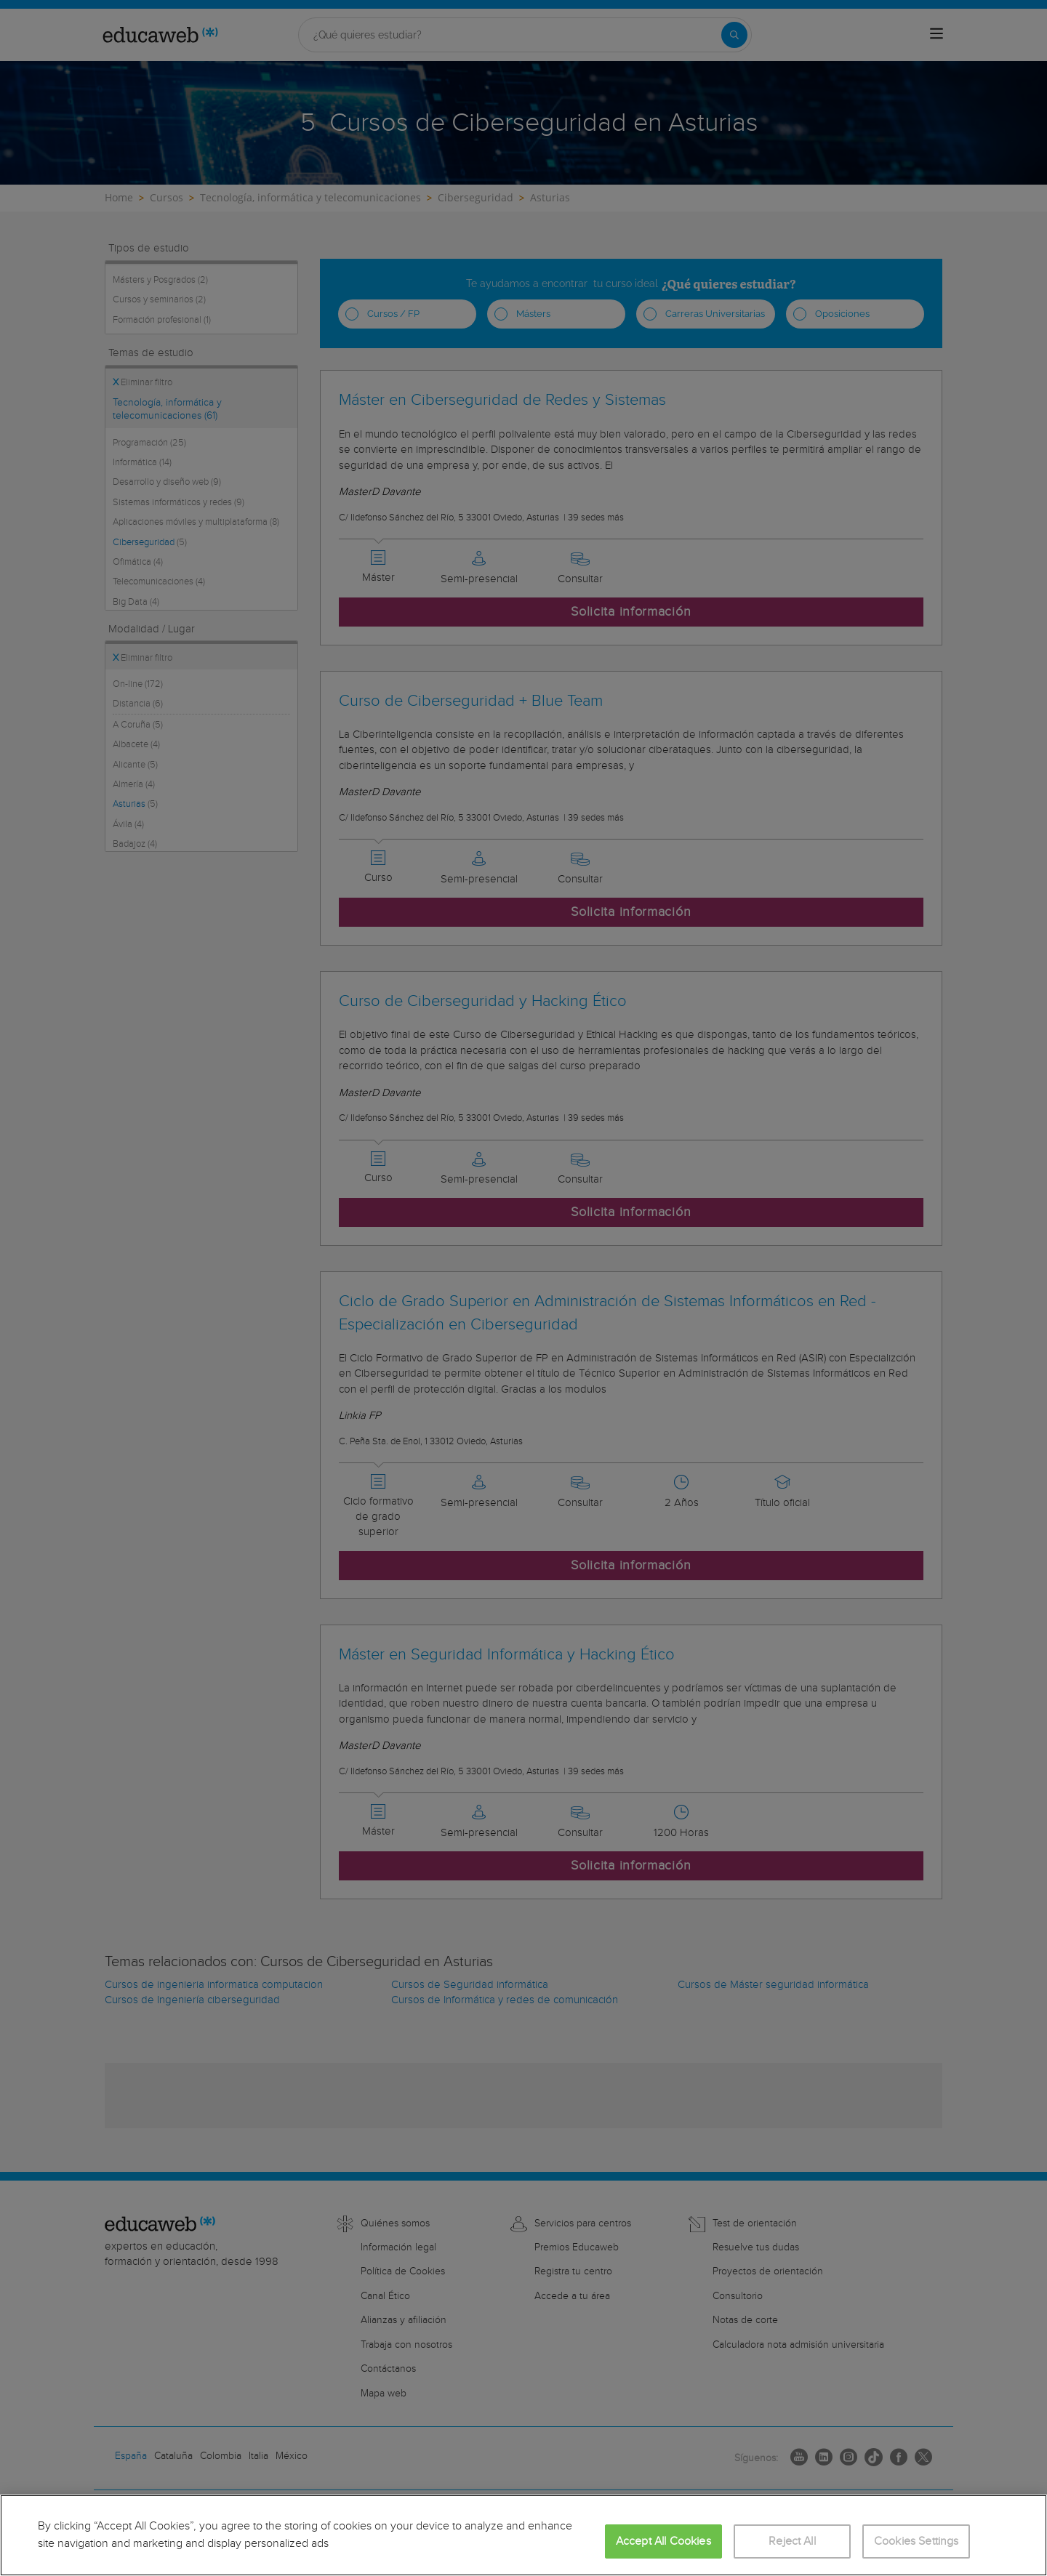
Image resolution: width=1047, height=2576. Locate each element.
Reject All (792, 2541)
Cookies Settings (916, 2541)
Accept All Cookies (663, 2541)
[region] (523, 2535)
